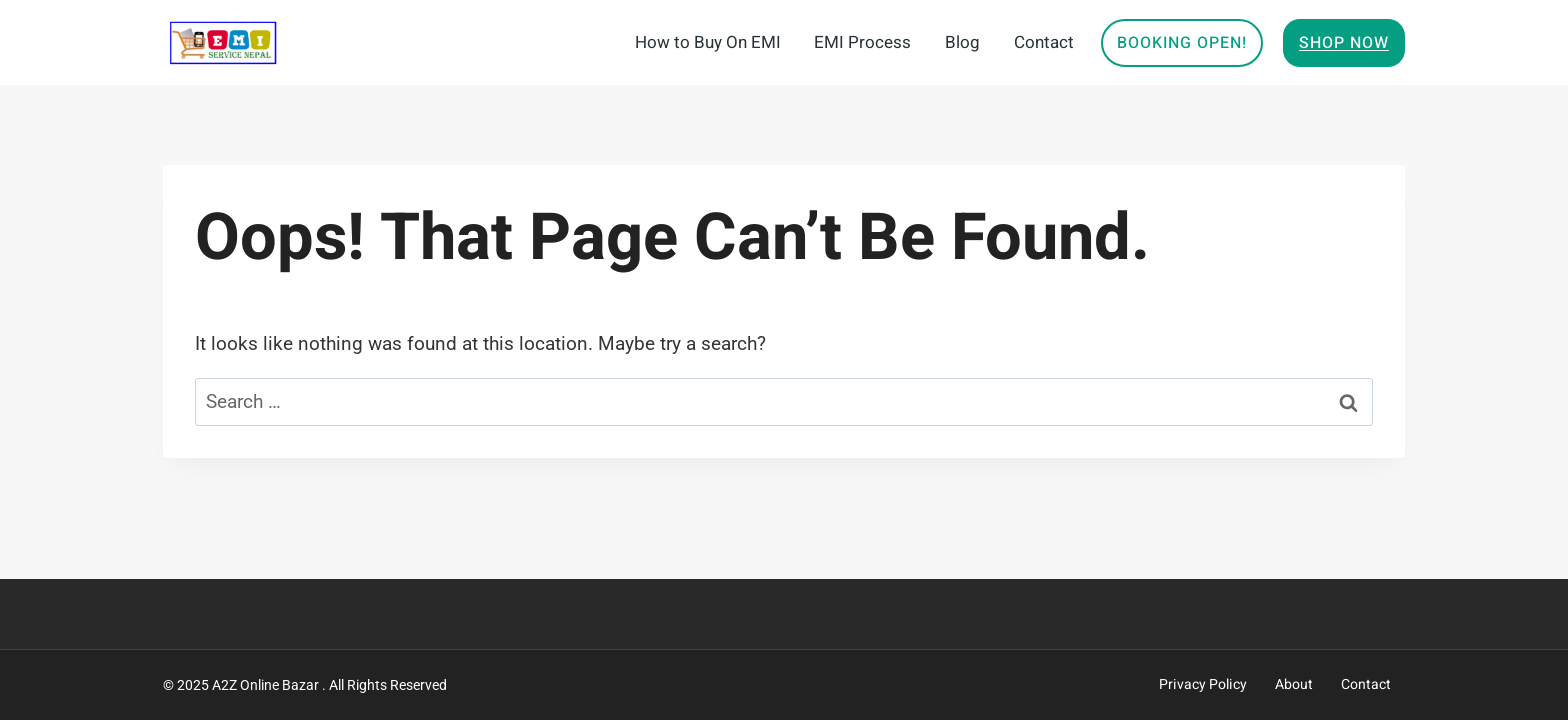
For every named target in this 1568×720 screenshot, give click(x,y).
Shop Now (1344, 43)
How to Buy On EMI (708, 42)
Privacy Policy (1203, 684)
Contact (1044, 42)
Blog (962, 42)
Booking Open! (1182, 43)
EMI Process (862, 42)
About (1294, 684)
